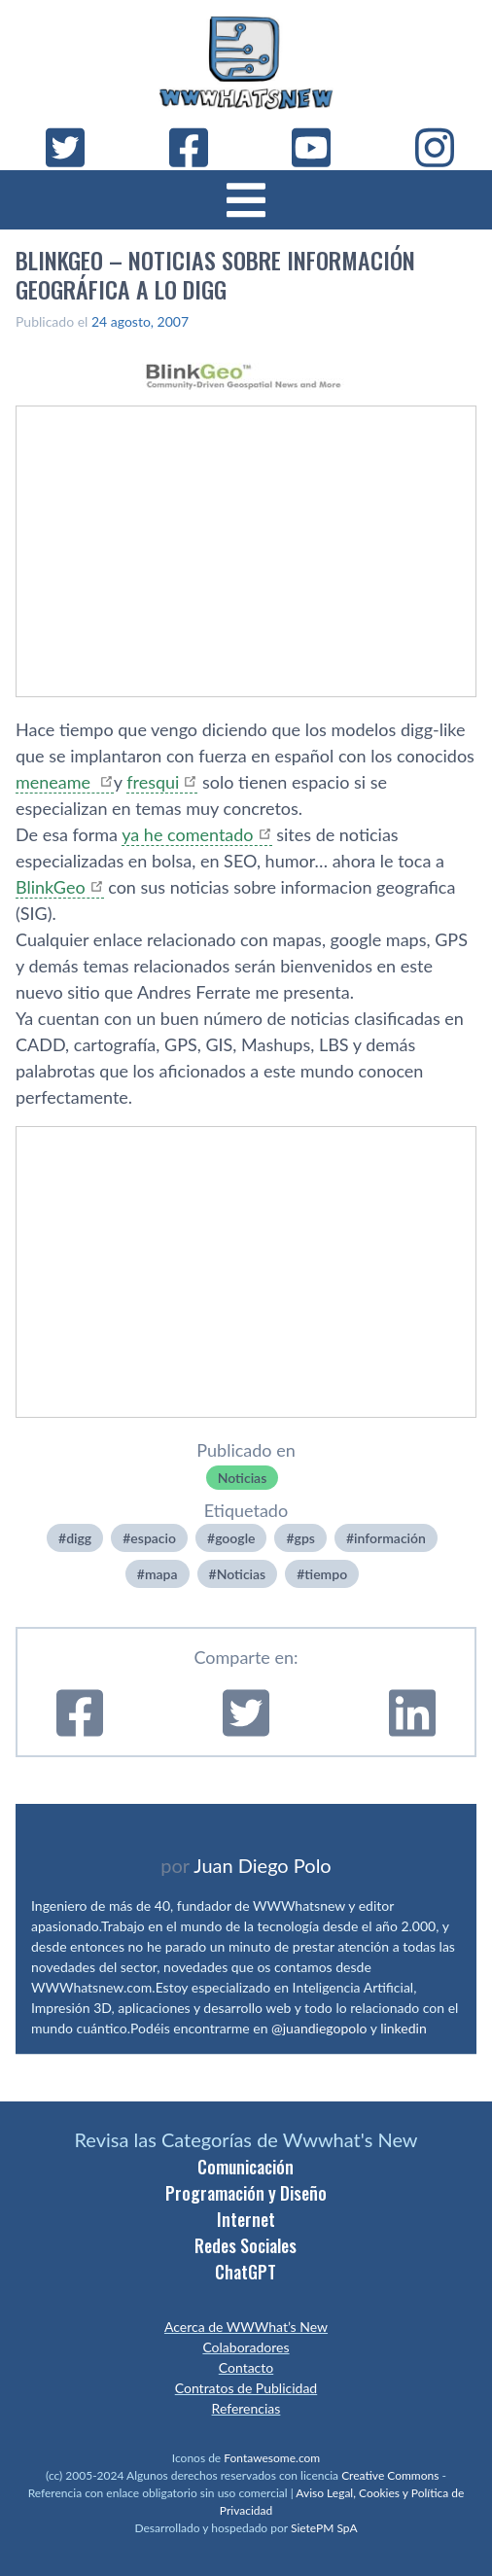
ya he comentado (187, 834)
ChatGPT (245, 2271)
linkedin (403, 2028)
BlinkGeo (51, 887)
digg (78, 1538)
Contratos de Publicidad (246, 2388)
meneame (55, 782)
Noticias (242, 1477)
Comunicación (245, 2166)
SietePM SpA (324, 2528)
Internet (246, 2219)
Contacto (246, 2367)
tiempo (325, 1574)
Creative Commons (390, 2475)
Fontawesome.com (272, 2458)
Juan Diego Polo (262, 1865)
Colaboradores (245, 2347)
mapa (161, 1574)
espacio (153, 1538)
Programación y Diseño (246, 2192)
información (390, 1538)
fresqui (152, 782)
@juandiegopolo (319, 2028)
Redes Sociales (245, 2245)
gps (305, 1538)
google (235, 1538)
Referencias (246, 2408)
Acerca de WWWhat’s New (246, 2326)
